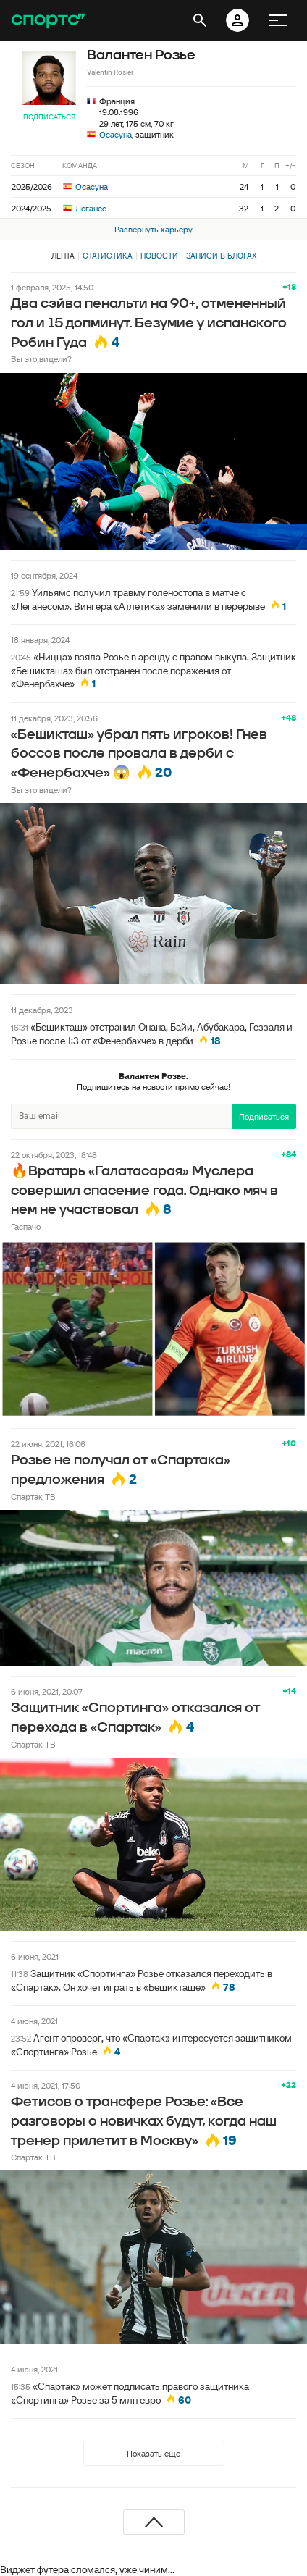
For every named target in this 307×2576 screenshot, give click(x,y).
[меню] (278, 20)
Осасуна (115, 134)
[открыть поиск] (199, 20)
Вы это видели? (41, 358)
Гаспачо (26, 1226)
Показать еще (153, 2453)
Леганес (84, 208)
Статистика (108, 256)
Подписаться (49, 117)
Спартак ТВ (33, 1496)
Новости (159, 256)
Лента (63, 256)
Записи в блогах (221, 256)
